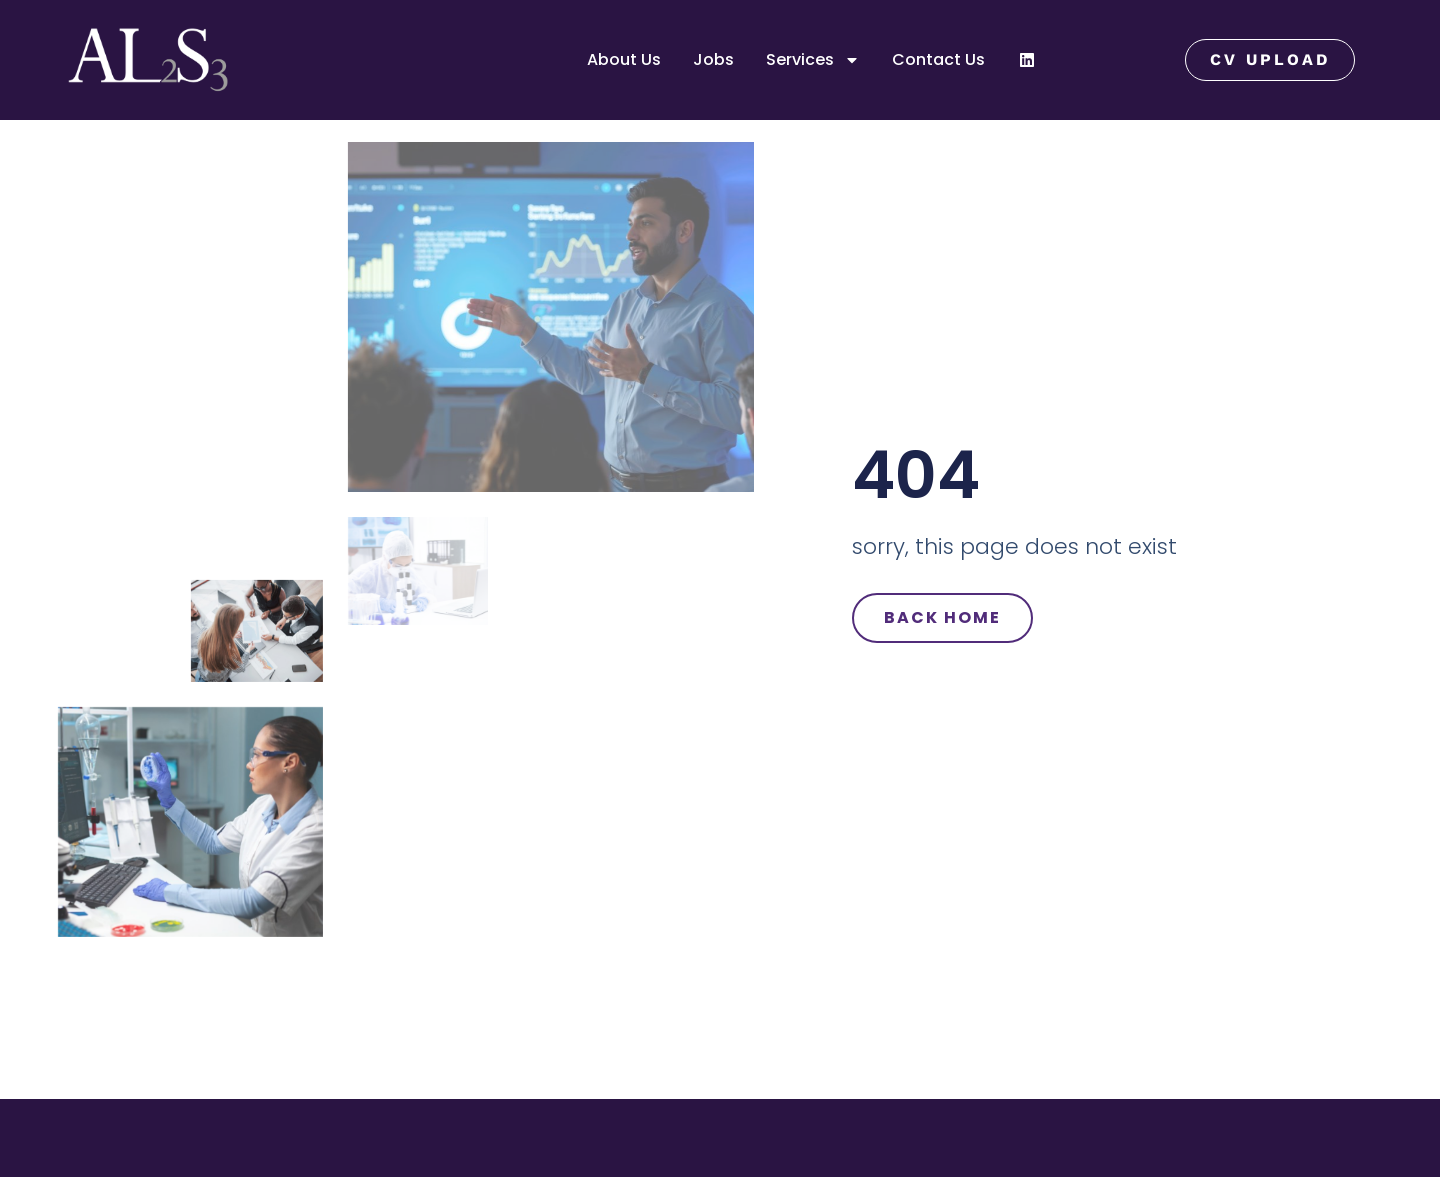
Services (813, 60)
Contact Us (938, 59)
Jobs (713, 59)
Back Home (942, 617)
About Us (624, 59)
